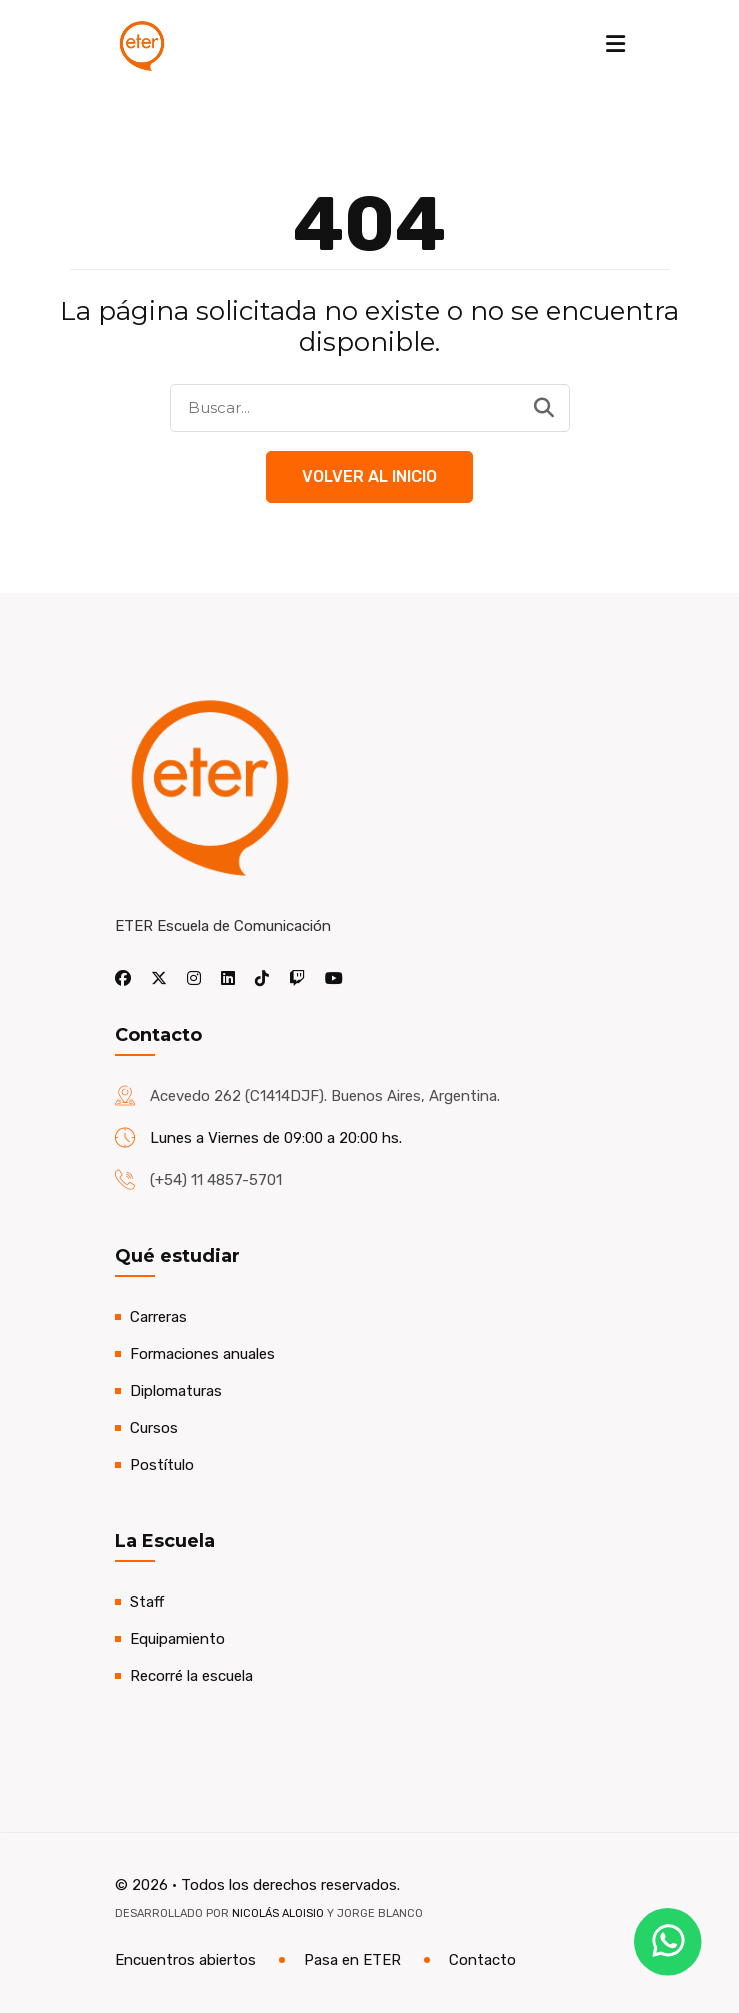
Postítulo (162, 1465)
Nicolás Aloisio (278, 1913)
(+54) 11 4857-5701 (216, 1180)
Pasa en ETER (352, 1960)
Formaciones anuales (202, 1354)
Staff (147, 1602)
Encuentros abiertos (185, 1960)
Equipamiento (177, 1639)
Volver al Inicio (369, 476)
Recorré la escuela (191, 1676)
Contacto (482, 1960)
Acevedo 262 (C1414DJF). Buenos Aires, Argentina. (325, 1096)
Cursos (154, 1428)
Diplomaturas (176, 1391)
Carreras (158, 1317)
